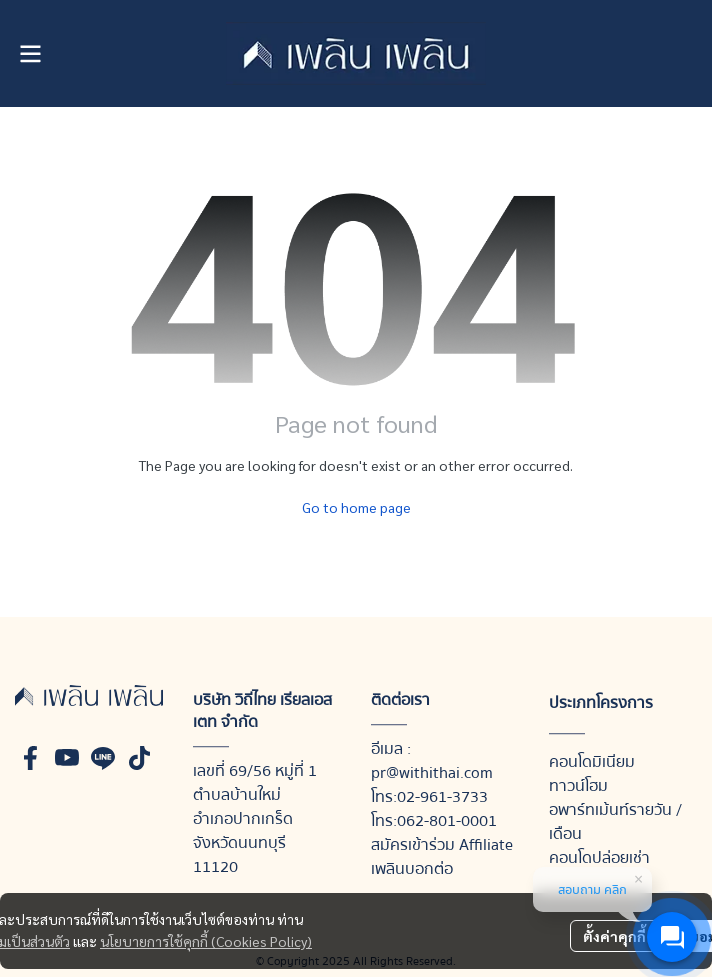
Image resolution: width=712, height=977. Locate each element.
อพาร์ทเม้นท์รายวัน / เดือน (615, 822)
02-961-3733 (442, 797)
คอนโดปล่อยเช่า (599, 858)
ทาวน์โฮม (578, 786)
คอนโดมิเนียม (592, 762)
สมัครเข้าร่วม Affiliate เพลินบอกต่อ (442, 857)
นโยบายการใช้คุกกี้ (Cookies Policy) (206, 941)
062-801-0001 (447, 821)
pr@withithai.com (432, 773)
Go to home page (356, 507)
